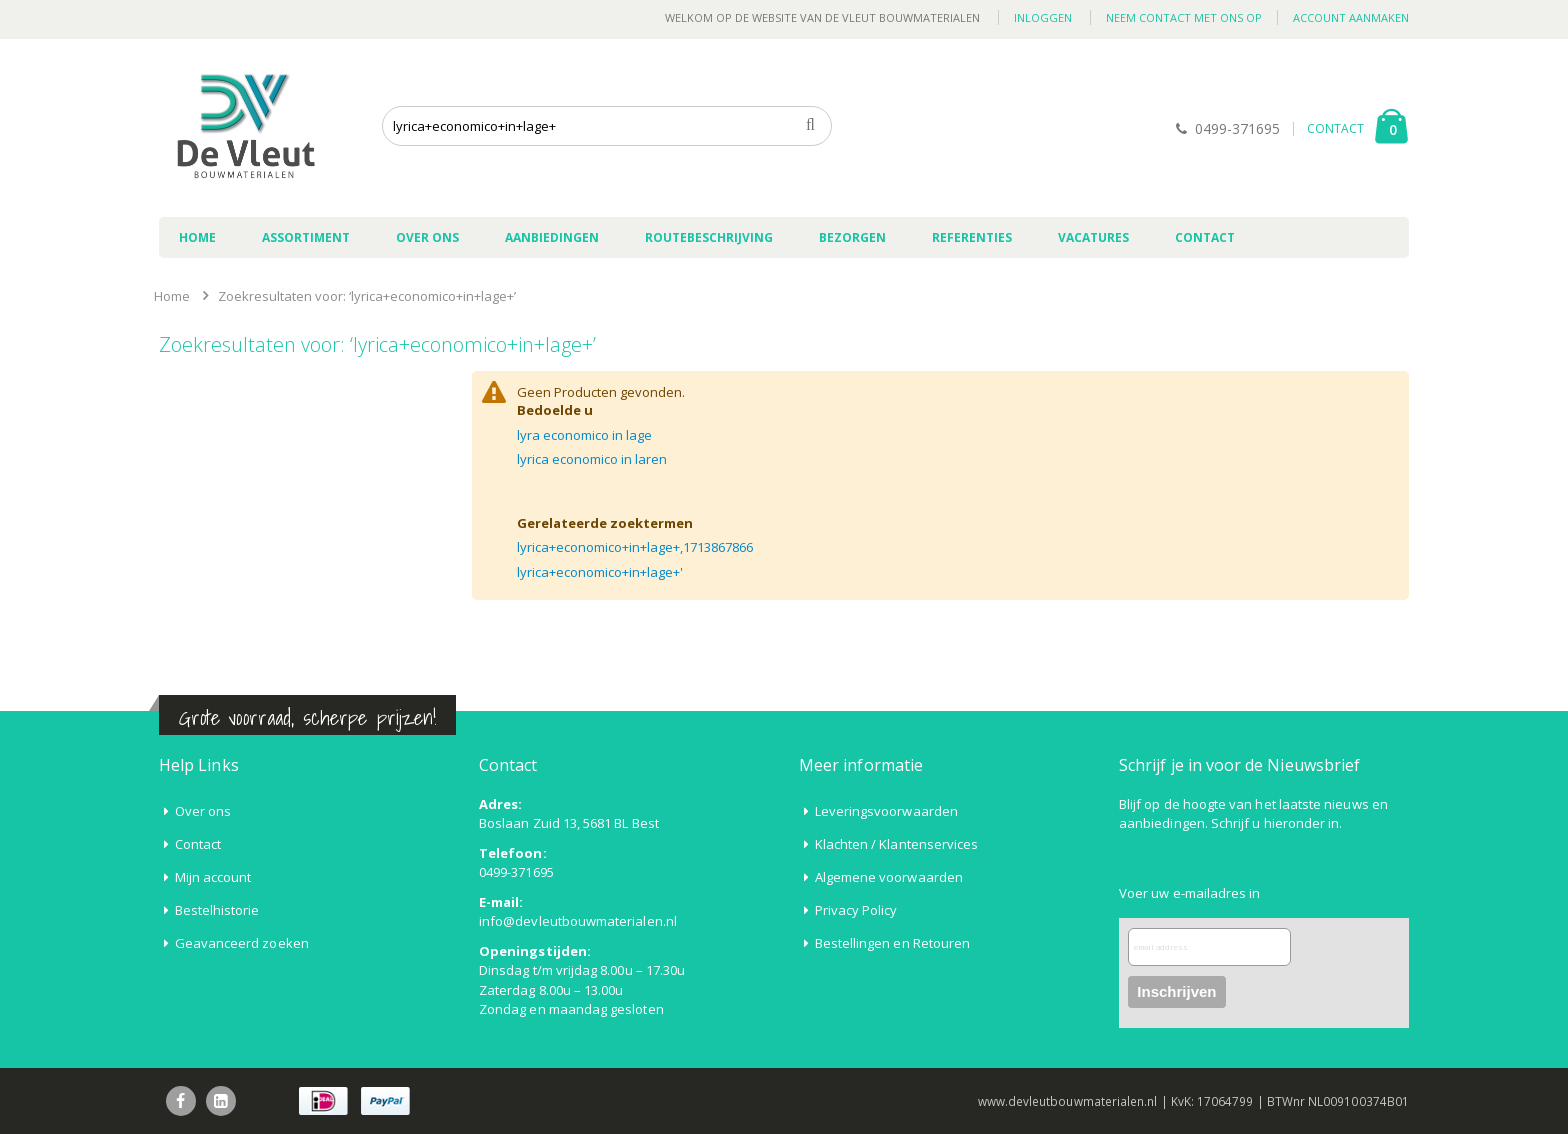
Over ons (203, 811)
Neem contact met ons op (1184, 17)
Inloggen (1043, 17)
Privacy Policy (856, 910)
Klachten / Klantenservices (897, 844)
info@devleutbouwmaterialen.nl (578, 921)
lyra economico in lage (584, 435)
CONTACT (1335, 128)
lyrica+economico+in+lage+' (600, 572)
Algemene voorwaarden (889, 877)
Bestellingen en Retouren (893, 943)
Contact (198, 844)
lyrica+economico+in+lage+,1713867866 (635, 547)
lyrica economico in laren (592, 459)
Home (172, 296)
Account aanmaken (1351, 17)
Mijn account (213, 877)
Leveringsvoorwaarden (886, 811)
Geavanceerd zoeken (242, 943)
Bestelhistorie (217, 910)
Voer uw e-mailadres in (1189, 893)
